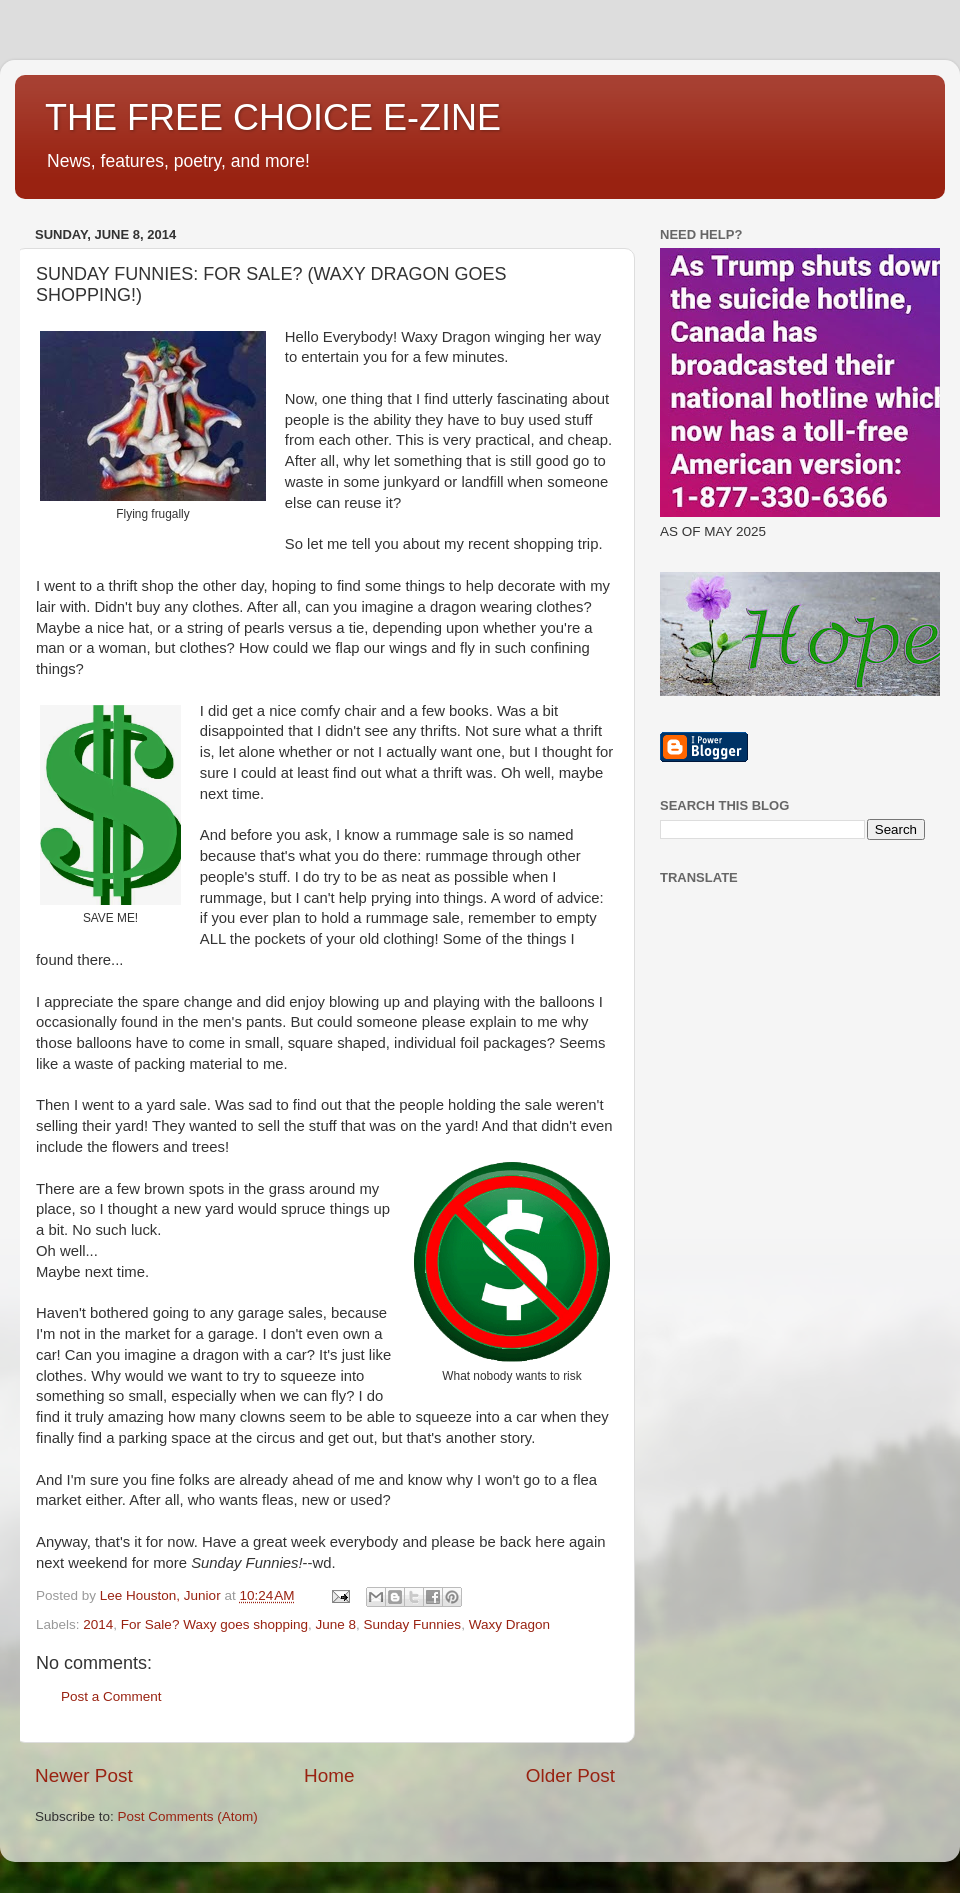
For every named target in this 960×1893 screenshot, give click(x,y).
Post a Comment (111, 1696)
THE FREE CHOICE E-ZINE (273, 117)
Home (329, 1775)
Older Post (570, 1775)
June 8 (335, 1624)
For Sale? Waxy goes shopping (214, 1624)
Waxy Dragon (509, 1624)
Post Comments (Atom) (188, 1816)
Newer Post (84, 1775)
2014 (98, 1624)
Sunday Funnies (413, 1624)
